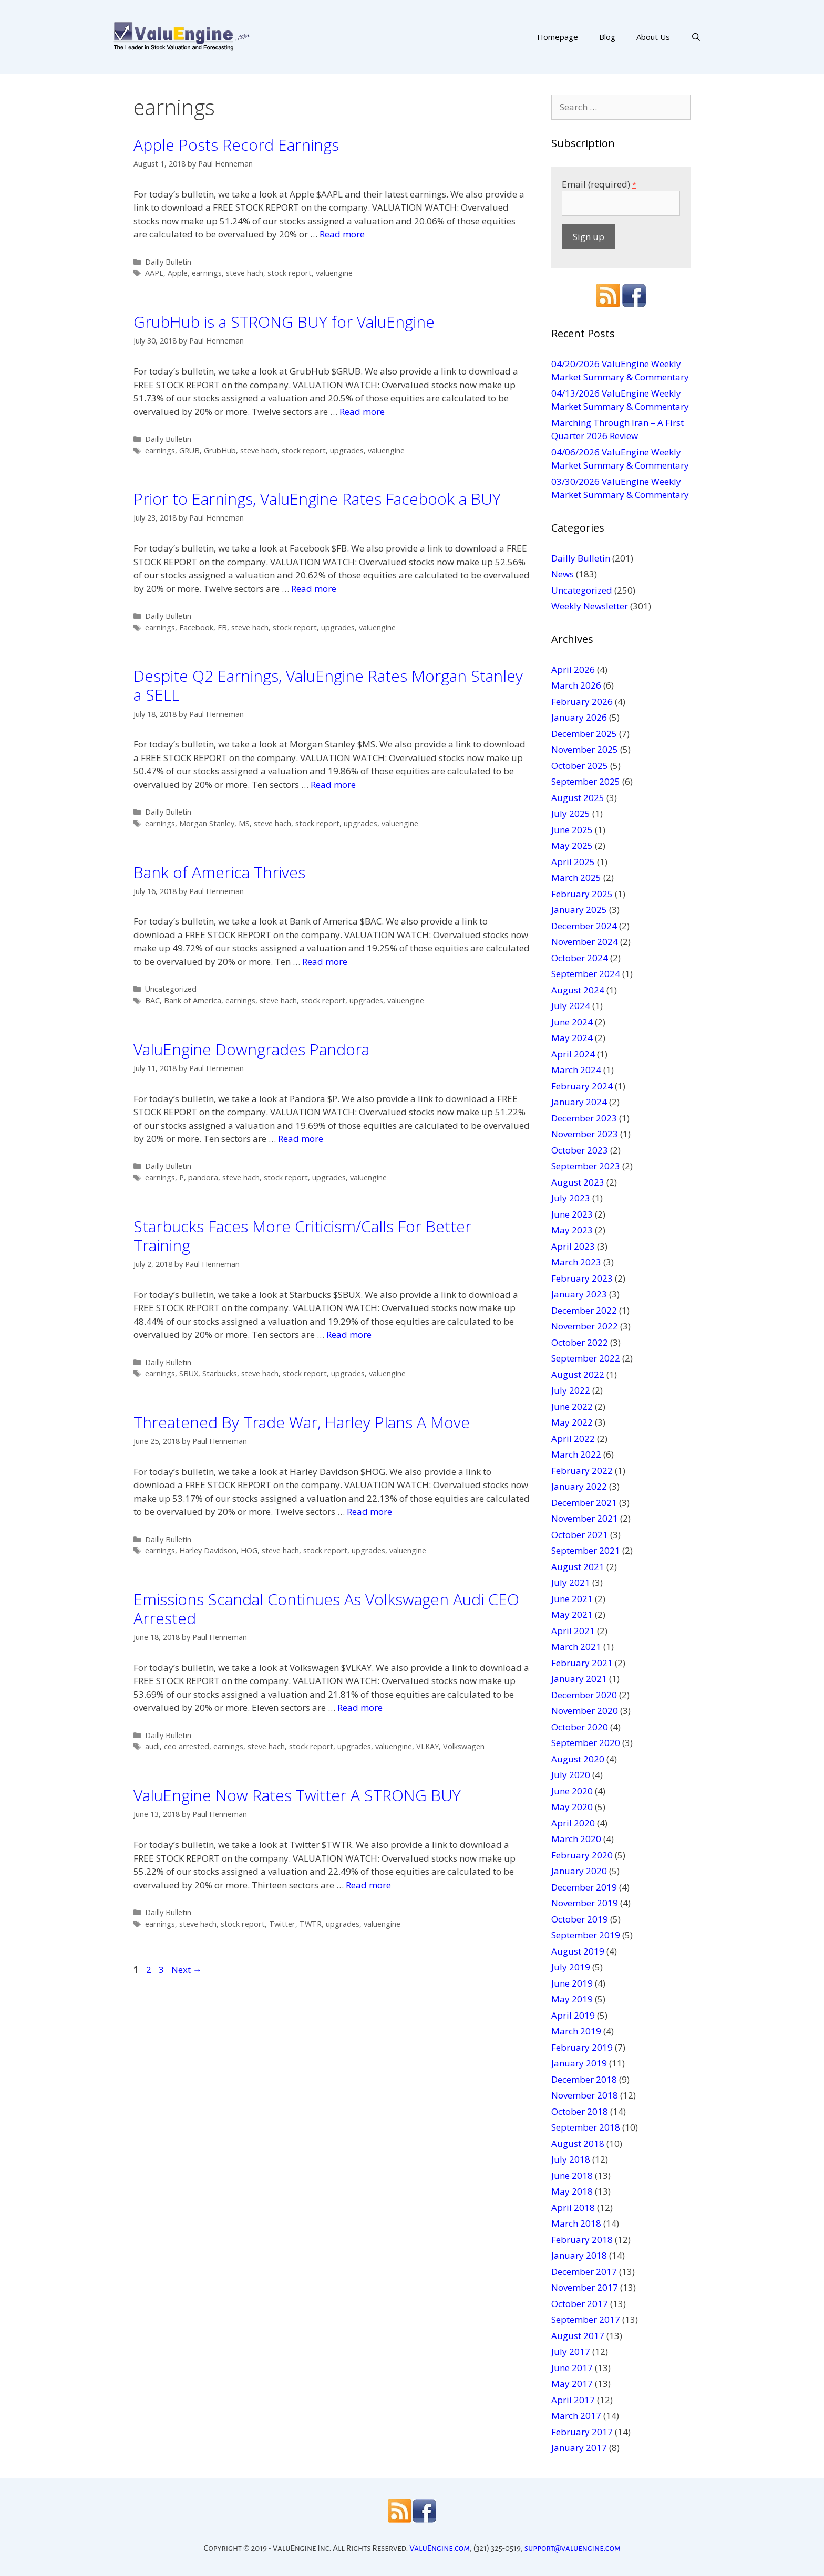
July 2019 (570, 1967)
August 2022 (577, 1374)
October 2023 (579, 1150)
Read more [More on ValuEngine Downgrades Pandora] (300, 1139)
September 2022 (585, 1358)
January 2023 (579, 1294)
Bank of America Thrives (219, 872)
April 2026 (573, 669)
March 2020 (576, 1839)
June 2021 (572, 1599)
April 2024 (573, 1054)
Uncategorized (171, 989)
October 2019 (579, 1919)
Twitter (282, 1924)
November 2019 (584, 1903)
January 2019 (579, 2063)
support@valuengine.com (572, 2547)
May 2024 (572, 1038)
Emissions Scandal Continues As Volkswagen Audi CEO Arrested (326, 1608)
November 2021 (584, 1518)
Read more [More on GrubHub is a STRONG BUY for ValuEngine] (362, 412)
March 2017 (576, 2415)
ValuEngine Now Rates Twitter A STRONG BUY (297, 1795)
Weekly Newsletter (589, 606)
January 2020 (579, 1871)
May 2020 (572, 1807)
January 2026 (579, 717)
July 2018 (570, 2159)
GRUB (189, 450)
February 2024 (582, 1086)
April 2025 (573, 862)
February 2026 (582, 701)
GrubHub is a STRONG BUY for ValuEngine (284, 322)
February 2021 (582, 1663)
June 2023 (572, 1214)
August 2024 (577, 990)
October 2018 (579, 2111)
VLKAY (427, 1746)
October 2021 (579, 1535)
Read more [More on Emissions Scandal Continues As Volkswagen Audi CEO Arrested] (360, 1707)
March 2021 (576, 1646)
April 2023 (573, 1246)
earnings (207, 273)
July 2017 (570, 2351)
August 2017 (577, 2336)
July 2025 (570, 813)
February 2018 (582, 2240)
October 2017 (579, 2304)
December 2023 (584, 1118)
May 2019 (572, 1999)
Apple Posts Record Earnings (236, 144)
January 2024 (579, 1102)
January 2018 (579, 2255)
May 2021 (572, 1614)
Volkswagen (464, 1746)
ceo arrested (186, 1746)
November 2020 (584, 1711)
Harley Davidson (207, 1550)
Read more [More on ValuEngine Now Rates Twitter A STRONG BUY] (368, 1885)
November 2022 (584, 1326)
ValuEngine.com (439, 2547)
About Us (653, 37)
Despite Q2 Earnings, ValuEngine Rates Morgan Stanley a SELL (328, 685)
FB (222, 627)
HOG (249, 1550)
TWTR (311, 1924)
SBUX (188, 1373)
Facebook (196, 627)
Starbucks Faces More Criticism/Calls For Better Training (302, 1236)
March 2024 (576, 1070)
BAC (152, 1000)
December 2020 (584, 1695)
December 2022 (584, 1310)
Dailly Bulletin (168, 262)
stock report (289, 273)
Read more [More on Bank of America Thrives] (324, 961)
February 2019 (582, 2047)
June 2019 (572, 1983)
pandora (203, 1177)
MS (244, 823)
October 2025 (579, 766)
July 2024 (570, 1006)
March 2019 (576, 2031)
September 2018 (585, 2127)
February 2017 (582, 2432)
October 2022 (579, 1342)
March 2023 (576, 1262)
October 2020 (579, 1727)
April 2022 (573, 1438)
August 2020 (577, 1759)
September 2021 (585, 1550)
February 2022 (582, 1470)
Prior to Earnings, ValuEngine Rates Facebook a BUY (317, 499)
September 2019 (585, 1935)
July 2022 (570, 1390)
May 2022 (572, 1422)
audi (152, 1746)
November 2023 (584, 1134)
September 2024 (585, 974)
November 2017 (584, 2287)
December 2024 (584, 926)
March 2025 (576, 877)
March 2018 (576, 2223)
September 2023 (585, 1166)
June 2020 (572, 1791)
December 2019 (584, 1887)
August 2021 (577, 1567)
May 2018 (572, 2191)
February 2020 (582, 1855)
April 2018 (573, 2207)
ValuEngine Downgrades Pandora (251, 1049)
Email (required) (599, 184)
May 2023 (572, 1230)
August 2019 (577, 1951)
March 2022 (576, 1454)
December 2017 (584, 2272)
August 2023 (577, 1182)
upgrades (347, 450)
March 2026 (576, 685)
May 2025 (572, 845)
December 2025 (584, 734)
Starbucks (219, 1373)
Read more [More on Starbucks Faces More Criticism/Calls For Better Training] (349, 1334)
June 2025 (572, 830)
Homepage (557, 37)
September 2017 (585, 2319)
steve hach (244, 273)
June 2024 (572, 1022)
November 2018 (584, 2095)
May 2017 (572, 2383)
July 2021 (570, 1582)
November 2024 (584, 942)
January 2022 (579, 1486)
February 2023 (582, 1278)
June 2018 (572, 2175)
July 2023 (570, 1198)
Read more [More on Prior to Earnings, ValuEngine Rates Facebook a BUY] (313, 589)
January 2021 (579, 1679)
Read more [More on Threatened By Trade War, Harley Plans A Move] (369, 1511)
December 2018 (584, 2079)
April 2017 (573, 2400)
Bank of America (192, 1000)
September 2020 (585, 1743)
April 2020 (573, 1823)
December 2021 (584, 1503)
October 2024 (579, 958)
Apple (178, 273)
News (562, 574)
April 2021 (573, 1631)
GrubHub (220, 450)
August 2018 (577, 2143)
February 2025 (582, 894)
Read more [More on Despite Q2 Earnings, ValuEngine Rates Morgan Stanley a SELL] (333, 784)
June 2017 (572, 2368)
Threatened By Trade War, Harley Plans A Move (301, 1422)
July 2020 (570, 1775)
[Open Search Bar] (696, 37)
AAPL (154, 273)
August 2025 (577, 798)
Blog (607, 37)
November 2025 (584, 749)
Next (186, 1970)
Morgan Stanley (206, 823)
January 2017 (579, 2448)
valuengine (334, 273)
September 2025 (585, 781)
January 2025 (579, 909)
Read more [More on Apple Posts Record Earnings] (342, 234)
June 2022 (572, 1406)
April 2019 (573, 2015)
